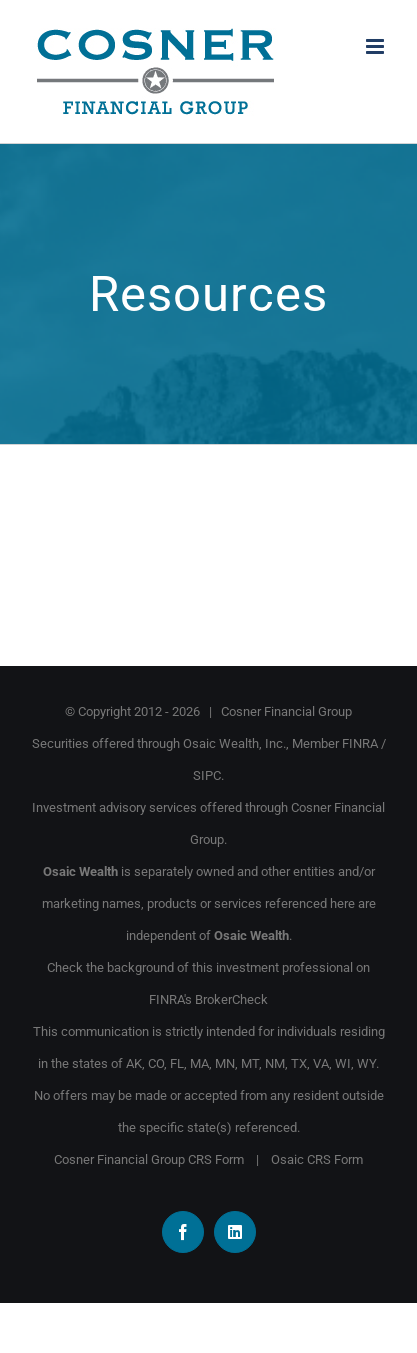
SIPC (207, 775)
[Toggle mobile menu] (376, 46)
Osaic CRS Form (317, 1159)
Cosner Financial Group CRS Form (149, 1159)
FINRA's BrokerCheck (208, 999)
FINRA (360, 743)
